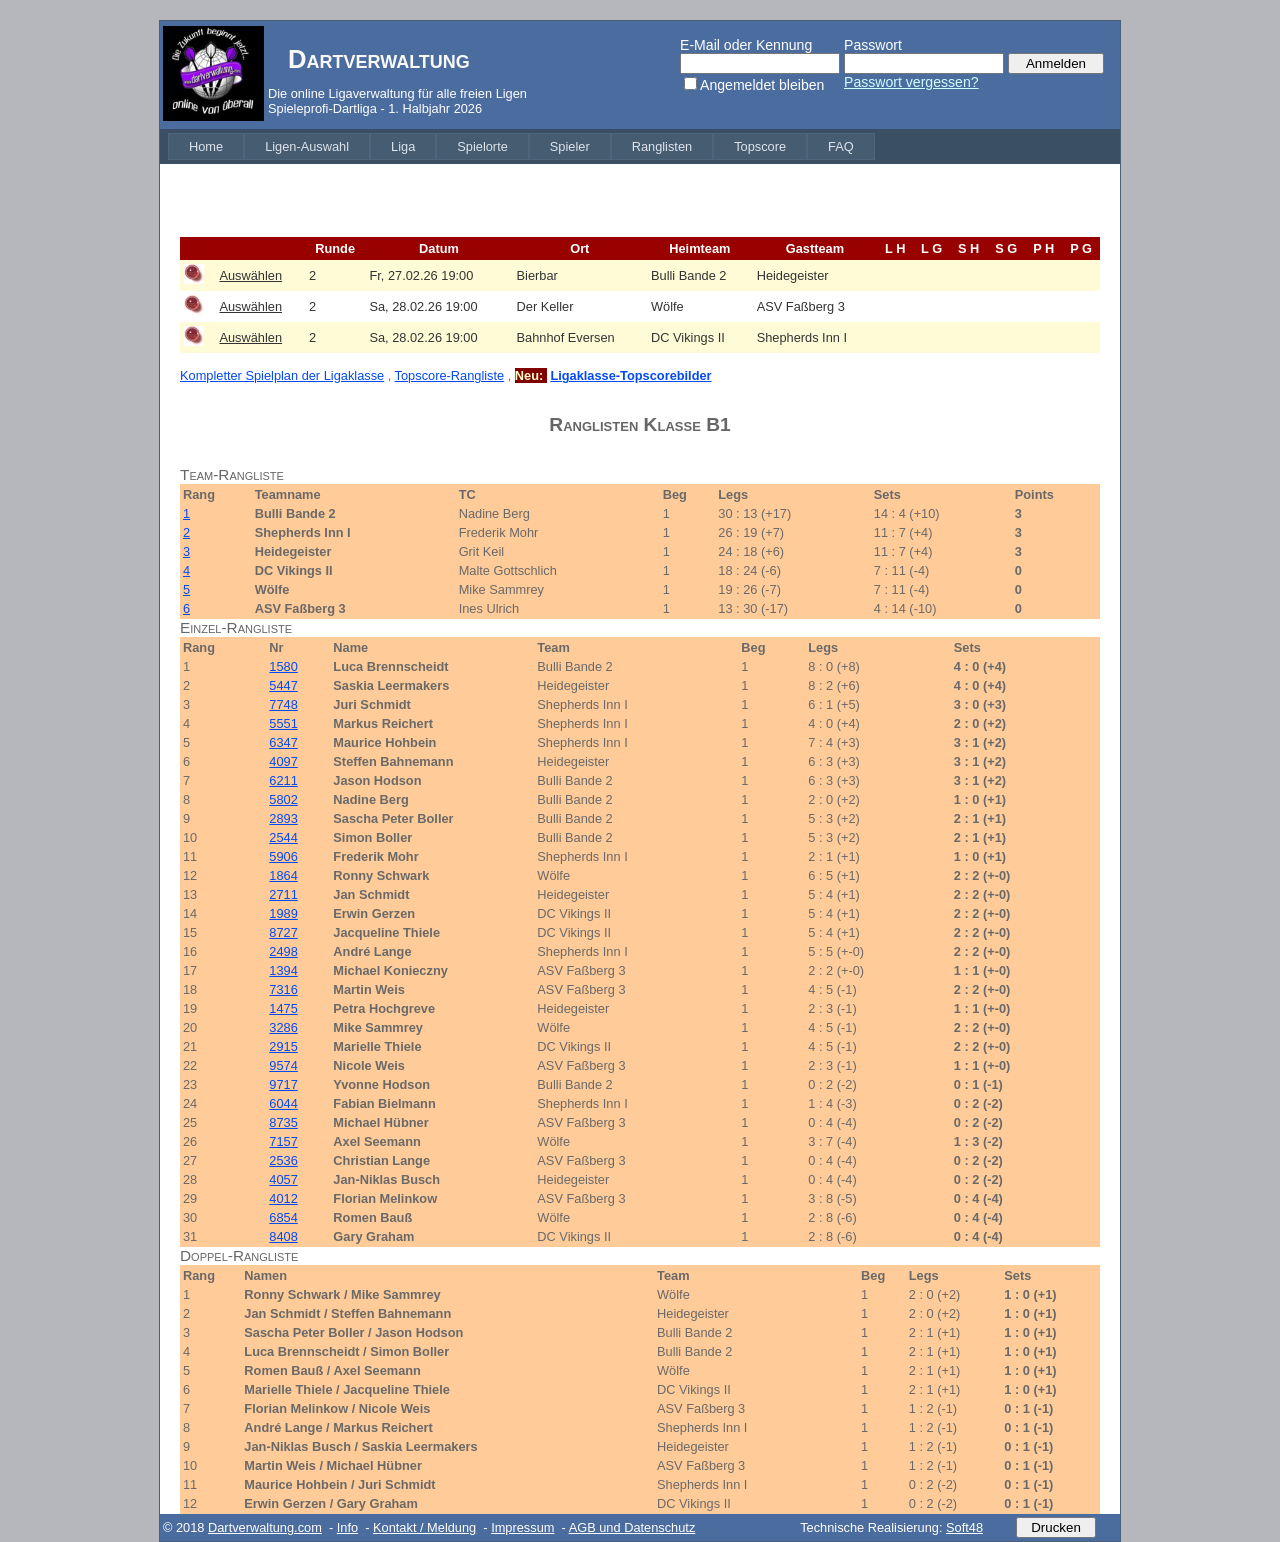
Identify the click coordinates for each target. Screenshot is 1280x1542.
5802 (283, 799)
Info (347, 1527)
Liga (403, 146)
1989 (283, 913)
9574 (283, 1065)
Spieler (570, 146)
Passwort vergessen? (911, 82)
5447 (283, 685)
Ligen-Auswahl (307, 146)
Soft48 (964, 1527)
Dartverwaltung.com (265, 1527)
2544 (283, 837)
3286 (283, 1027)
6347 (283, 742)
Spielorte (482, 146)
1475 (283, 1008)
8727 (283, 932)
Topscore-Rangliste (450, 375)
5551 (283, 723)
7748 (283, 704)
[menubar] (521, 146)
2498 (283, 951)
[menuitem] (206, 146)
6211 (283, 780)
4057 (283, 1179)
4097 (283, 761)
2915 (283, 1046)
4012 (283, 1198)
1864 (283, 875)
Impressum (522, 1527)
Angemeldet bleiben (762, 85)
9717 (283, 1084)
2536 (283, 1160)
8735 (283, 1122)
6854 (283, 1217)
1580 (283, 666)
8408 (283, 1236)
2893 (283, 818)
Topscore (760, 146)
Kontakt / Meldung (424, 1527)
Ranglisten (662, 146)
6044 (283, 1103)
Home (206, 146)
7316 (283, 989)
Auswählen (250, 275)
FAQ (841, 146)
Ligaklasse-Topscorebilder (630, 375)
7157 (283, 1141)
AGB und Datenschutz (632, 1527)
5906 (283, 856)
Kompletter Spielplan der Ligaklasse (282, 375)
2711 (283, 894)
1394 (283, 970)
